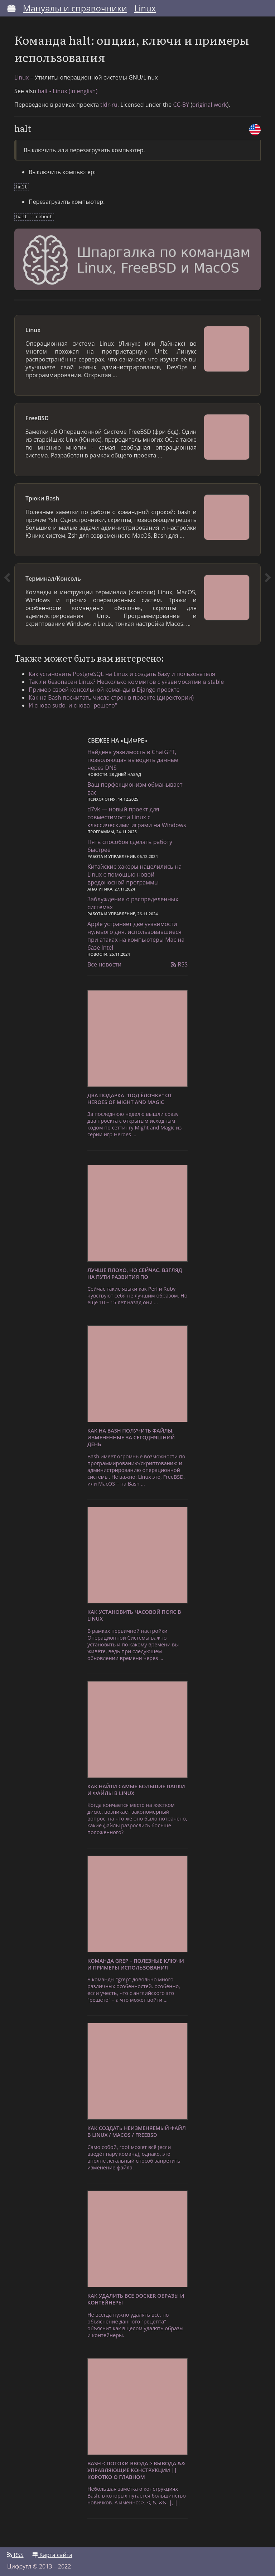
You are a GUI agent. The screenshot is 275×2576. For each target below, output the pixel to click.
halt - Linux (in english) (67, 91)
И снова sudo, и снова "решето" (73, 704)
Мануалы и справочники (75, 8)
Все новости (104, 963)
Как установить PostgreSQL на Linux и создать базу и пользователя (122, 672)
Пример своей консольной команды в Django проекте (104, 688)
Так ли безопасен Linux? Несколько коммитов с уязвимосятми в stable (126, 680)
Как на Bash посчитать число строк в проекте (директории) (111, 696)
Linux (145, 8)
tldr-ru (108, 105)
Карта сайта (52, 2553)
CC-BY (181, 105)
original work (209, 105)
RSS (179, 963)
